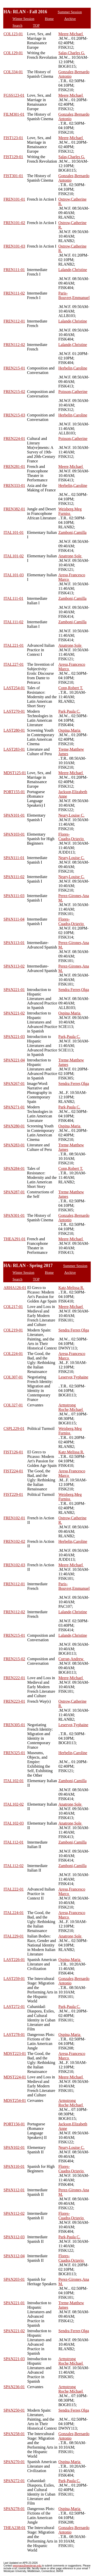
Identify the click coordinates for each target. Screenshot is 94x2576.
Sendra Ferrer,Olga (73, 989)
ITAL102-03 (14, 1823)
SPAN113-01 (14, 943)
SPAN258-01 (14, 2434)
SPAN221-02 (14, 1013)
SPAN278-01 (14, 2509)
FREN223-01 (14, 1701)
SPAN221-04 (14, 1060)
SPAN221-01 (14, 989)
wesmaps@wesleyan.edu (27, 2565)
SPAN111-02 (14, 877)
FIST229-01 (13, 1494)
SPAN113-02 (14, 966)
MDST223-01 (15, 2053)
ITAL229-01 (14, 1936)
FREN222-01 (14, 1678)
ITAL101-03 (14, 575)
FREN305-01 (14, 1725)
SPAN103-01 (14, 834)
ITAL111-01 (13, 598)
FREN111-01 (14, 270)
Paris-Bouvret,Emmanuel (74, 295)
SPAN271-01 (14, 1107)
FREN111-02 (14, 293)
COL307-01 (13, 1377)
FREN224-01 (14, 438)
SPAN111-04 (14, 919)
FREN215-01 (14, 368)
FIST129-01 (13, 157)
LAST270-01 (14, 711)
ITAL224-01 (14, 1913)
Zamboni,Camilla (72, 532)
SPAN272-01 (14, 2481)
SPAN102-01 (14, 2147)
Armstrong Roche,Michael (71, 1407)
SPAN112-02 (14, 2213)
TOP (36, 25)
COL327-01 (13, 1405)
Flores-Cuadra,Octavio (71, 836)
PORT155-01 (14, 792)
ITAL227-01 (14, 664)
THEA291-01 (15, 1239)
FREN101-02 (14, 223)
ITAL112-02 (14, 1866)
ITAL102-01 (14, 1781)
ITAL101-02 (14, 556)
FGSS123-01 (14, 95)
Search (17, 25)
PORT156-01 (14, 2124)
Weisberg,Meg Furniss (70, 511)
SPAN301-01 (14, 1215)
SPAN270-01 (14, 2462)
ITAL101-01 (14, 532)
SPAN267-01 (14, 1083)
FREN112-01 (14, 321)
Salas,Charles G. (71, 53)
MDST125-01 (15, 773)
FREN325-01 (14, 1753)
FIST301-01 (13, 176)
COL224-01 (13, 1353)
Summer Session (70, 12)
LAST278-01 (14, 2034)
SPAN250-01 (14, 2410)
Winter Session (23, 19)
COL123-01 (13, 34)
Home (49, 19)
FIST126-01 (13, 1452)
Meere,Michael (71, 34)
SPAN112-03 (14, 2237)
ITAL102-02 (14, 1804)
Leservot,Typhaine (73, 1377)
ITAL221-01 (14, 645)
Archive (70, 19)
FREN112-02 (14, 344)
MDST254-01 (15, 2100)
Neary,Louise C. (71, 815)
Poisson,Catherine (72, 391)
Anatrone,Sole (70, 556)
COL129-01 (13, 53)
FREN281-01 (14, 466)
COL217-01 (13, 1306)
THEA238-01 (15, 2528)
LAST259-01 (14, 1978)
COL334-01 (13, 72)
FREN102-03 (14, 1565)
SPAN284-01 (14, 1168)
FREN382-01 (14, 509)
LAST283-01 (14, 749)
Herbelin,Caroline (72, 368)
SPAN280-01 (14, 1126)
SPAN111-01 (14, 858)
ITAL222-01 (14, 1889)
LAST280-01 (14, 730)
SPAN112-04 (14, 2256)
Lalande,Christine (72, 270)
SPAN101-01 (14, 815)
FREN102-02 (14, 1541)
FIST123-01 (13, 138)
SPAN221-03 (14, 1036)
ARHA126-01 (15, 1288)
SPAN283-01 (14, 1145)
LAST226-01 (14, 1959)
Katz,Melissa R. (71, 1288)
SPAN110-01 (14, 2166)
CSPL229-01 (14, 1428)
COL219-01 (13, 1330)
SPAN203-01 (14, 2279)
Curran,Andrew (71, 1659)
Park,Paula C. (69, 711)
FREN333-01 (14, 485)
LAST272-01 (14, 2006)
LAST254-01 (14, 688)
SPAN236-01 (14, 2387)
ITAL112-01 (14, 1842)
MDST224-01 (15, 2077)
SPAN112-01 (14, 2190)
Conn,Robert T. (70, 688)
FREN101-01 (14, 199)
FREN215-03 (14, 415)
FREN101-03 (14, 246)
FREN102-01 (14, 1518)
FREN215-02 (14, 391)
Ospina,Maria (69, 730)
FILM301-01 (14, 114)
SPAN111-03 (14, 896)
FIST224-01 (13, 1471)
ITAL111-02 (13, 622)
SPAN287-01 (14, 1192)
